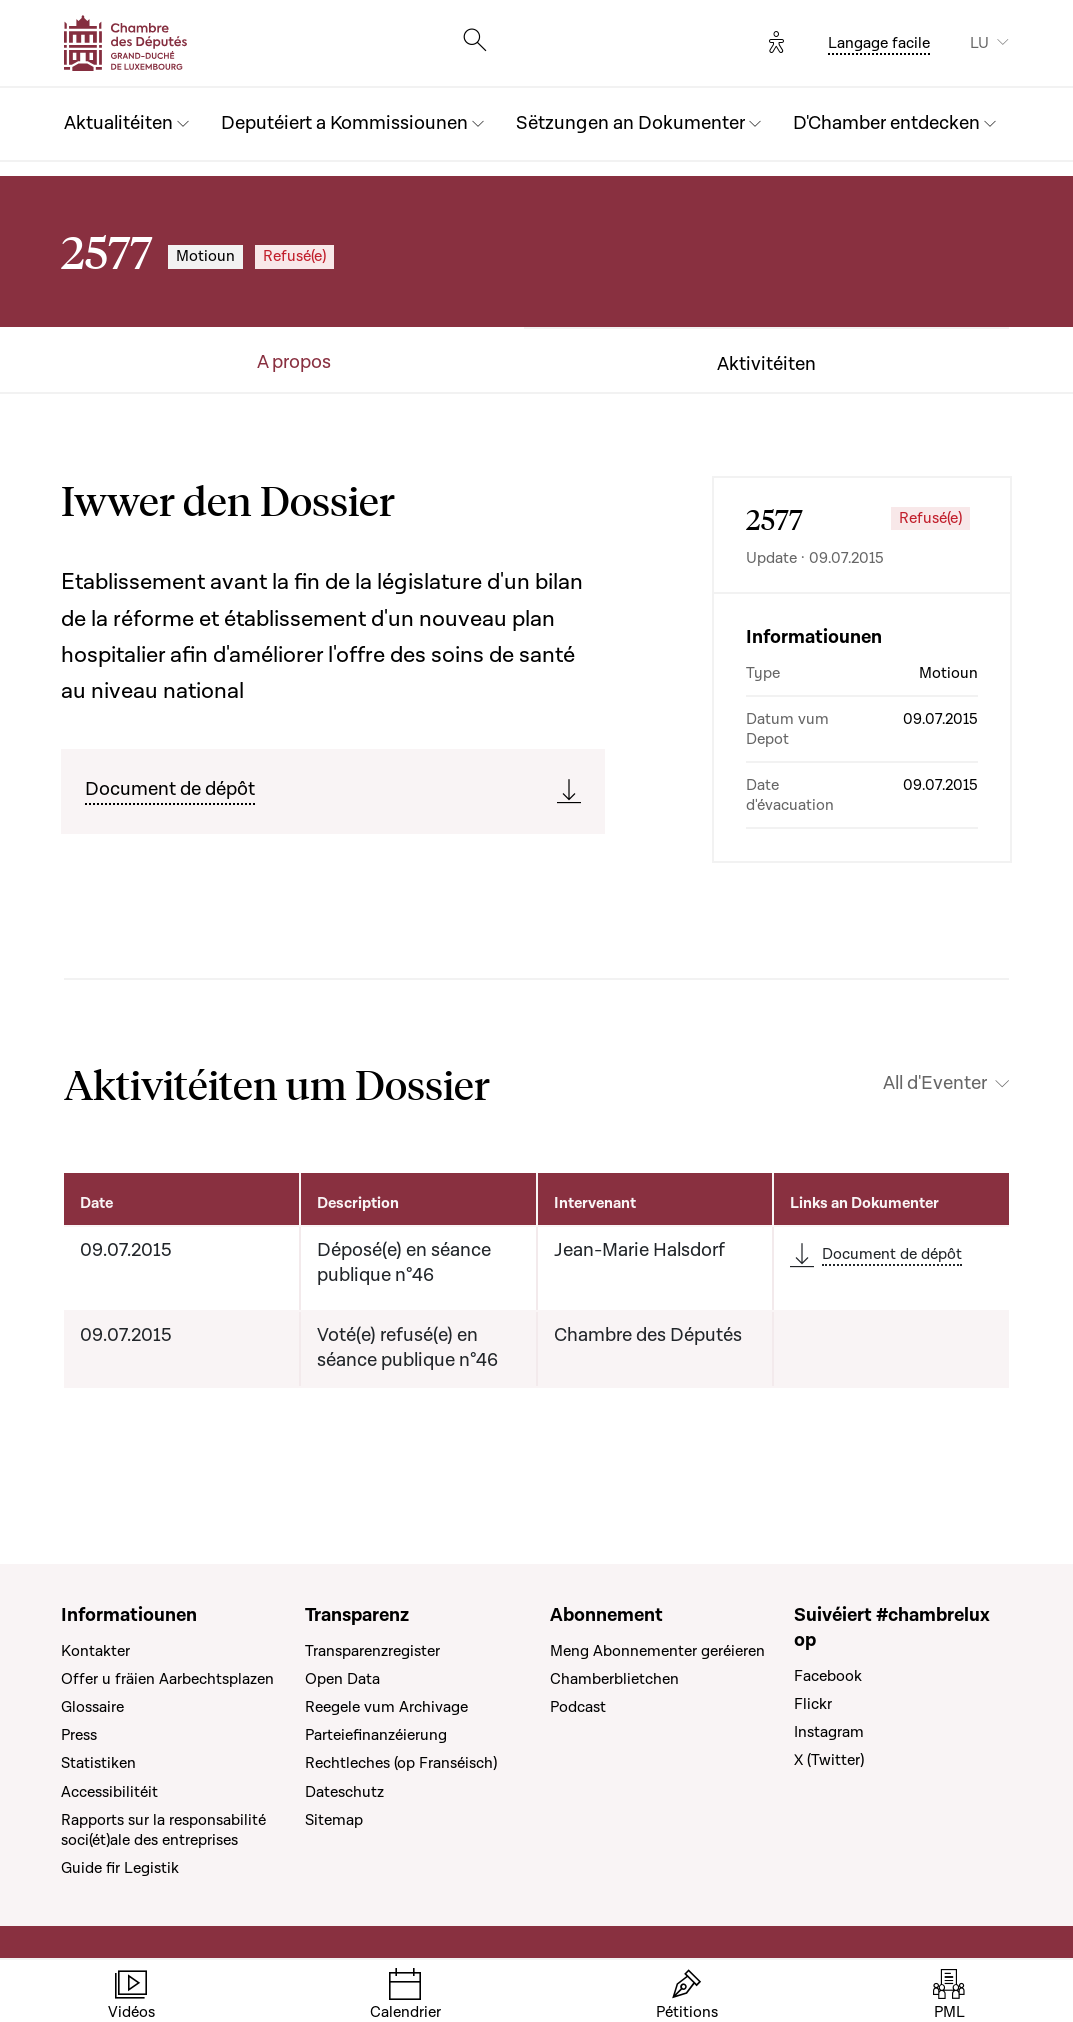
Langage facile (879, 43)
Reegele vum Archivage (386, 1707)
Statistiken (98, 1763)
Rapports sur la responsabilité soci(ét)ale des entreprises (163, 1830)
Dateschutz (344, 1792)
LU (979, 43)
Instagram (829, 1732)
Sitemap (334, 1820)
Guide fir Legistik (120, 1868)
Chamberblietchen (614, 1679)
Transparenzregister (372, 1651)
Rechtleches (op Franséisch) (401, 1763)
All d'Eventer (935, 1084)
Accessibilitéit (109, 1792)
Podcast (578, 1707)
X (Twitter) (829, 1760)
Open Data (342, 1679)
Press (79, 1735)
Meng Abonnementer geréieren (657, 1651)
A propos (294, 363)
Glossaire (92, 1707)
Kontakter (95, 1651)
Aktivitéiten (766, 365)
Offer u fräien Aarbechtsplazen (167, 1679)
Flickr (813, 1704)
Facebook (828, 1676)
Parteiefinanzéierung (376, 1735)
